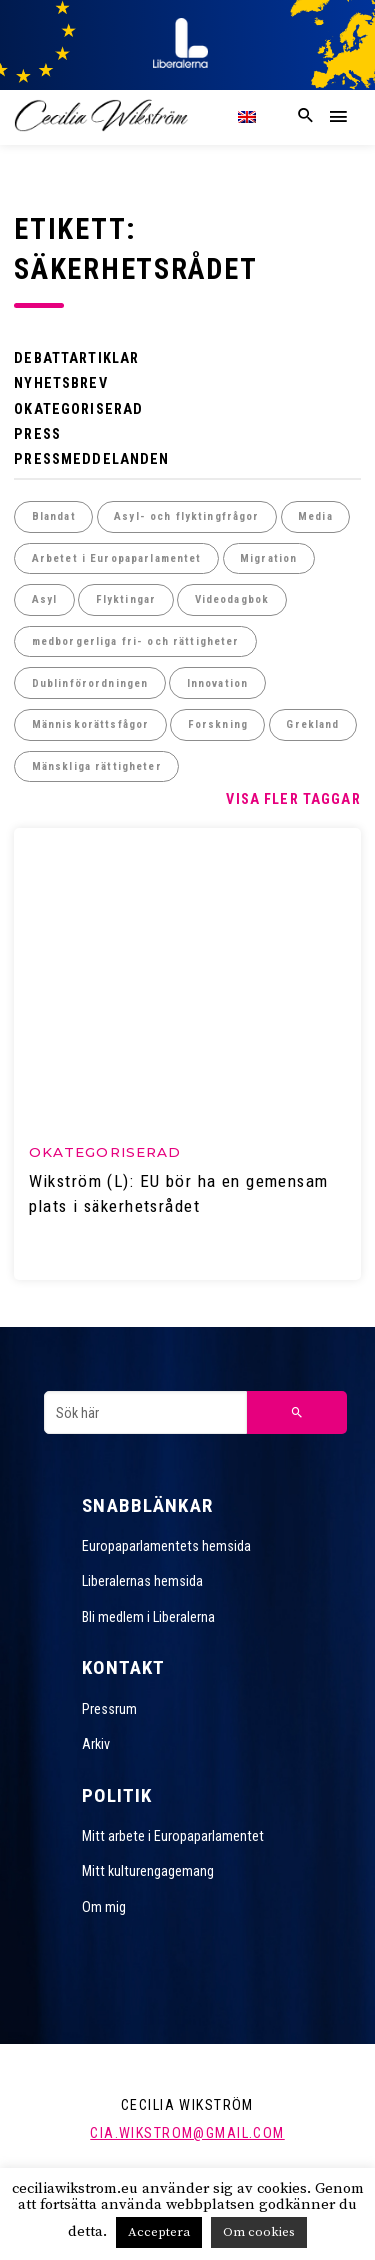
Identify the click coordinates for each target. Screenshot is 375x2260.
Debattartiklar (76, 358)
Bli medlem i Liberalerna (148, 1617)
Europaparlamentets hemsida (166, 1546)
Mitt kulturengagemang (148, 1871)
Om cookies (259, 2232)
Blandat (54, 516)
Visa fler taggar (293, 799)
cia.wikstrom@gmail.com (187, 2133)
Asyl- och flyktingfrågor (186, 516)
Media (315, 516)
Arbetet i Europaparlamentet (117, 558)
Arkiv (96, 1744)
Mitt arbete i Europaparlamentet (173, 1836)
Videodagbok (232, 599)
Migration (268, 558)
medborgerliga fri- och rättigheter (136, 641)
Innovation (217, 683)
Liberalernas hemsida (142, 1581)
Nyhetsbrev (60, 383)
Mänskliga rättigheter (97, 766)
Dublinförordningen (90, 683)
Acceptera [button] (159, 2232)
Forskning (218, 724)
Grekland (312, 724)
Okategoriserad (78, 409)
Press (37, 434)
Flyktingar (126, 599)
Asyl (45, 599)
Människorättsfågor (91, 724)
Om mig (104, 1907)
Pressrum (109, 1709)
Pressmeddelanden (91, 459)
